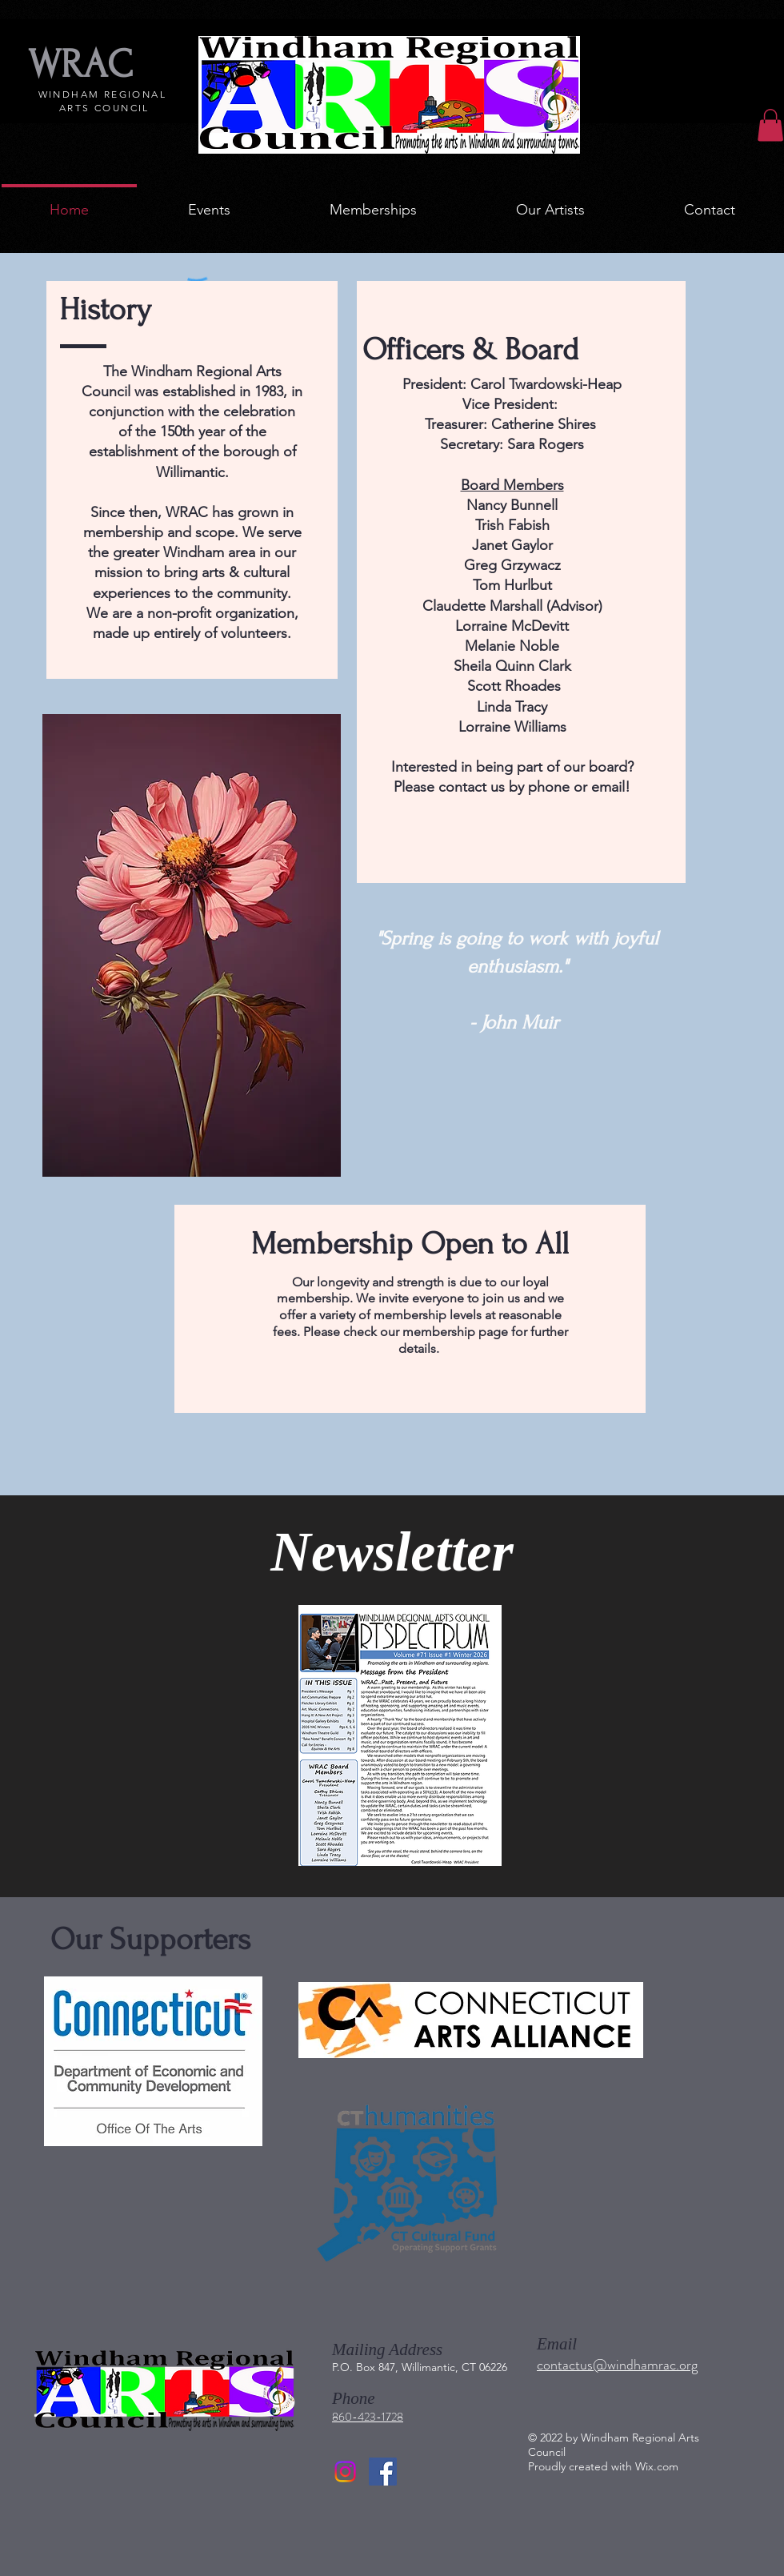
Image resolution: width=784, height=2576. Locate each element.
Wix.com (656, 2466)
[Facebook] (383, 2472)
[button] (770, 125)
